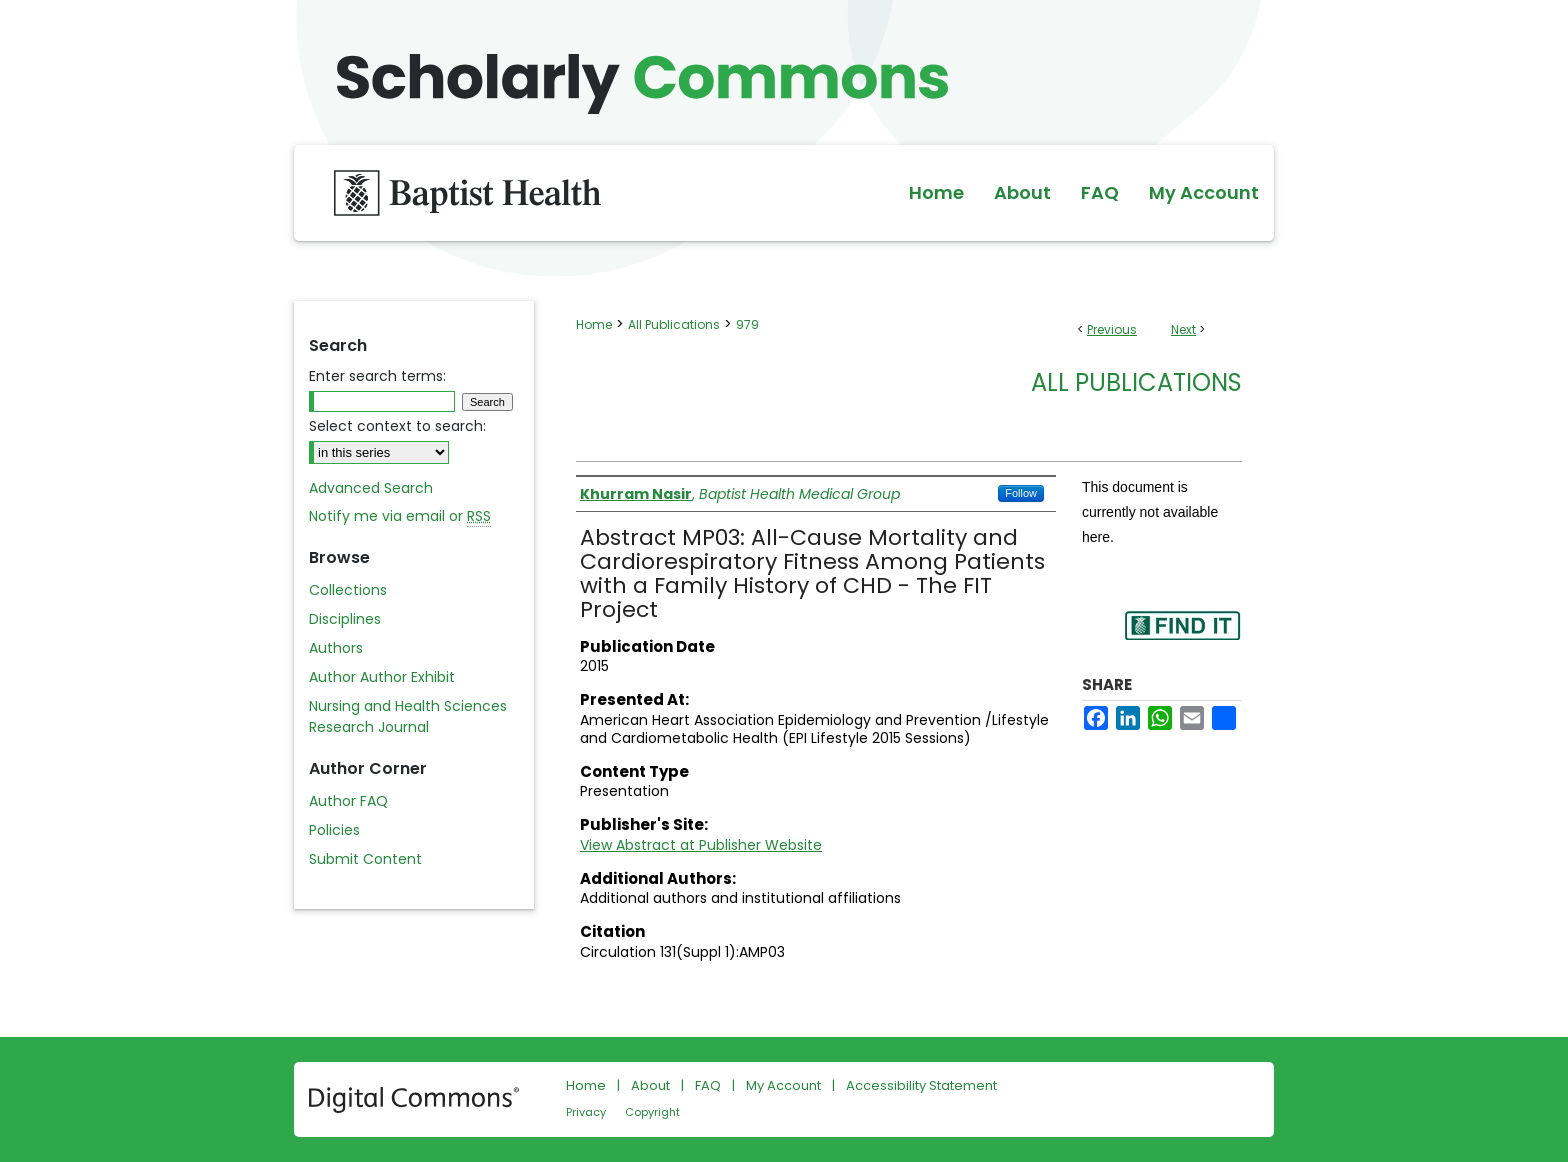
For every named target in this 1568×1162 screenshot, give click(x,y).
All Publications (674, 324)
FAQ (708, 1085)
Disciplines (345, 619)
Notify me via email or (400, 516)
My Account (783, 1085)
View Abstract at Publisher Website (701, 845)
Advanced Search (371, 488)
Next (1183, 329)
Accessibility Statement (921, 1085)
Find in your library (1182, 638)
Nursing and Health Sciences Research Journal (408, 716)
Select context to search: (397, 426)
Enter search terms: (377, 376)
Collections (348, 590)
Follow (1021, 493)
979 (747, 324)
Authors (336, 648)
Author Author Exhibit (382, 677)
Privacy (586, 1112)
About (650, 1085)
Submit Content (365, 859)
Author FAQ (348, 801)
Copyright (652, 1112)
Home (594, 324)
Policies (334, 830)
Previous (1112, 329)
